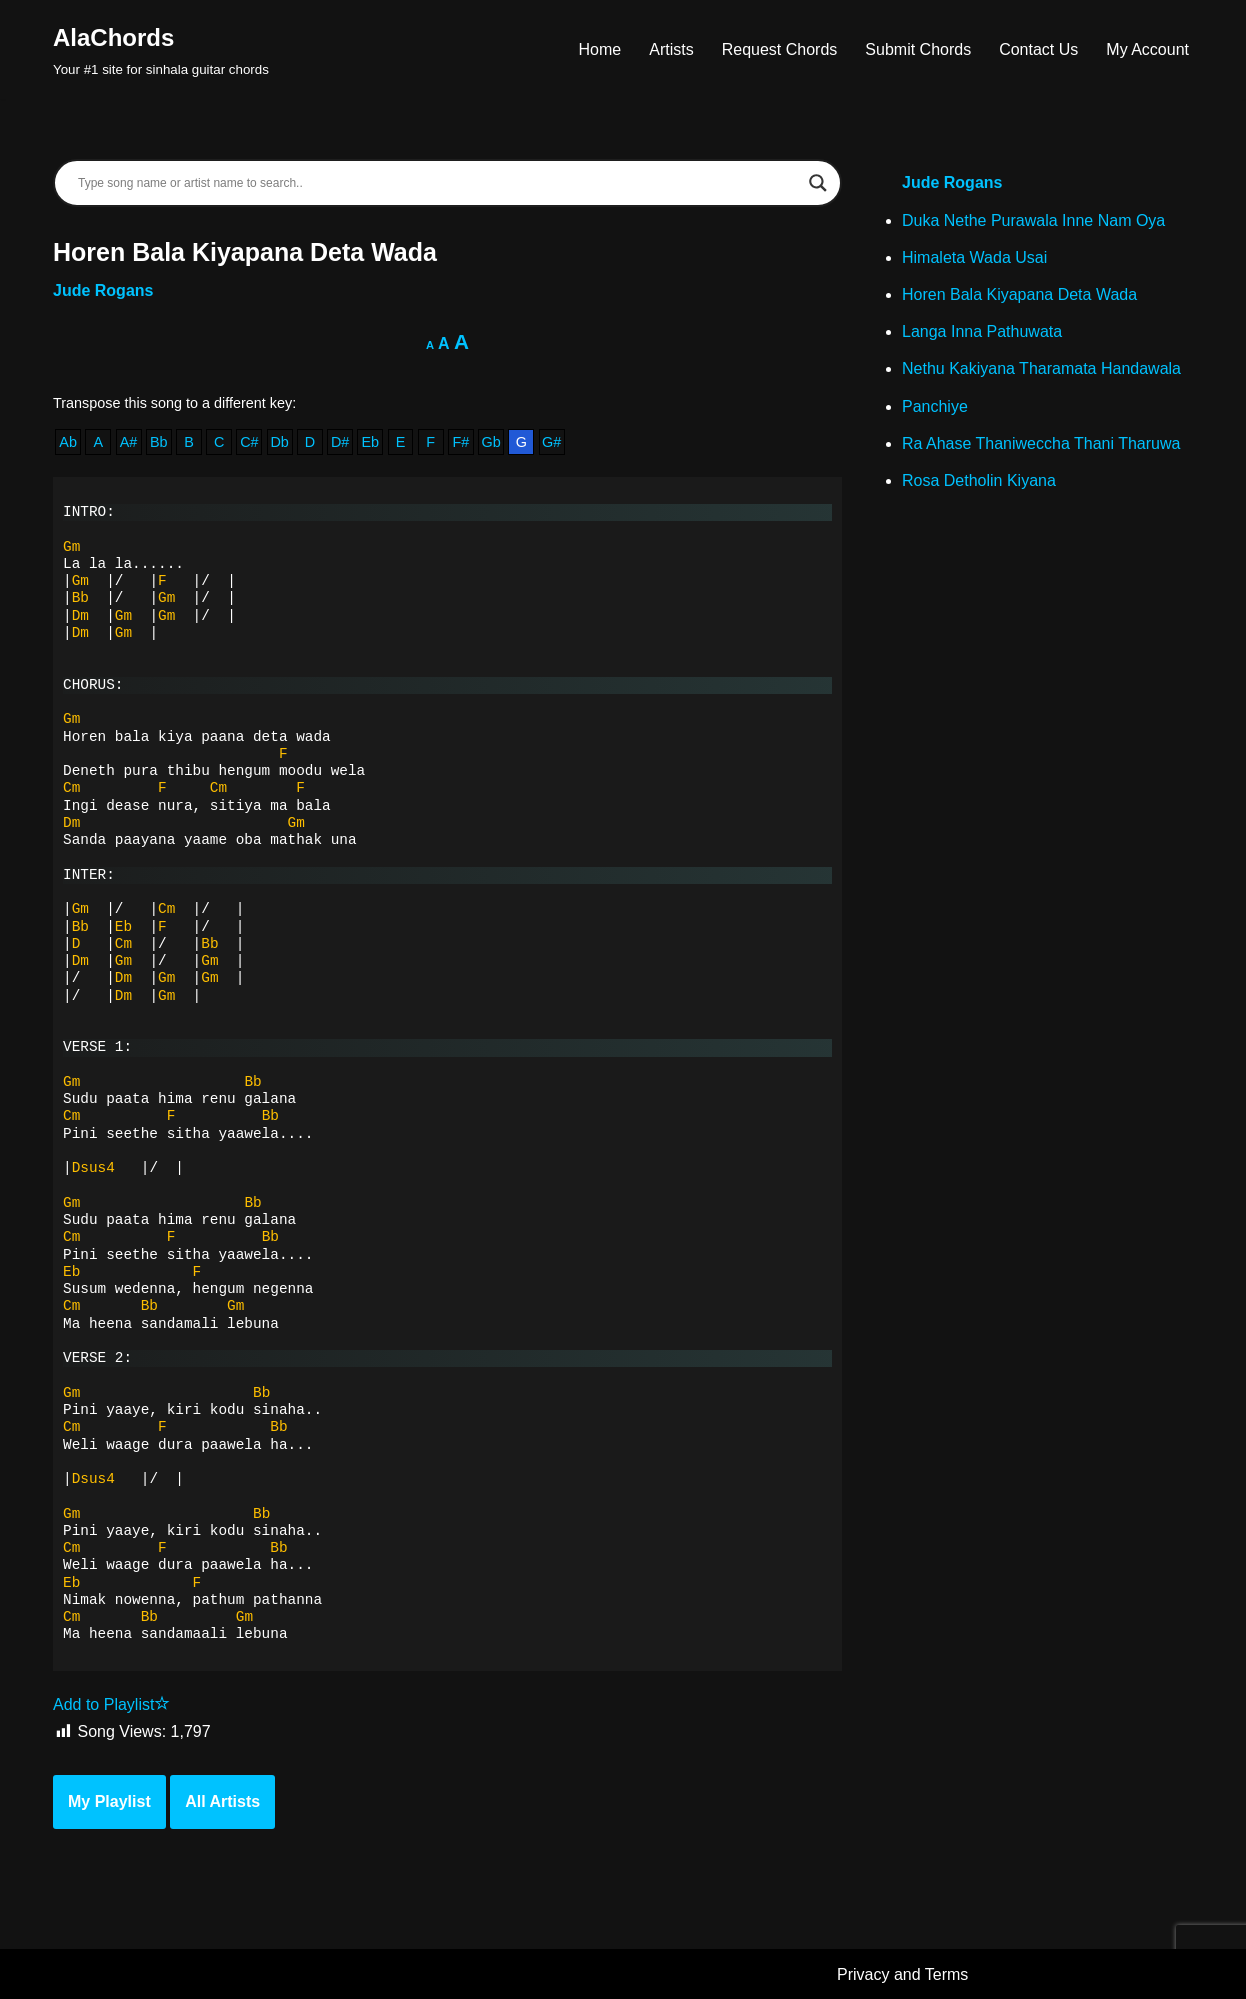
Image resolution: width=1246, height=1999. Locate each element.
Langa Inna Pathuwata (982, 331)
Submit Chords (918, 49)
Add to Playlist (111, 1704)
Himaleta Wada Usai (974, 257)
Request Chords (780, 49)
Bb (159, 442)
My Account (1147, 49)
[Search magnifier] (818, 183)
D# (340, 442)
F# (461, 442)
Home (600, 49)
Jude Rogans (103, 290)
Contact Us (1038, 49)
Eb (370, 442)
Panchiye (935, 406)
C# (249, 442)
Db (279, 442)
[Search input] (438, 183)
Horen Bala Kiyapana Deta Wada (1019, 294)
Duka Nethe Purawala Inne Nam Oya (1033, 220)
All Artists (222, 1801)
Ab (68, 442)
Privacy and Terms (902, 1974)
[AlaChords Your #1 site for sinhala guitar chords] (161, 49)
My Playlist (109, 1801)
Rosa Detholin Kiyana (979, 480)
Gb (491, 442)
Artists (671, 49)
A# (129, 442)
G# (551, 442)
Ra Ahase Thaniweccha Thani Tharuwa (1041, 443)
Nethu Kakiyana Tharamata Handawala (1041, 368)
